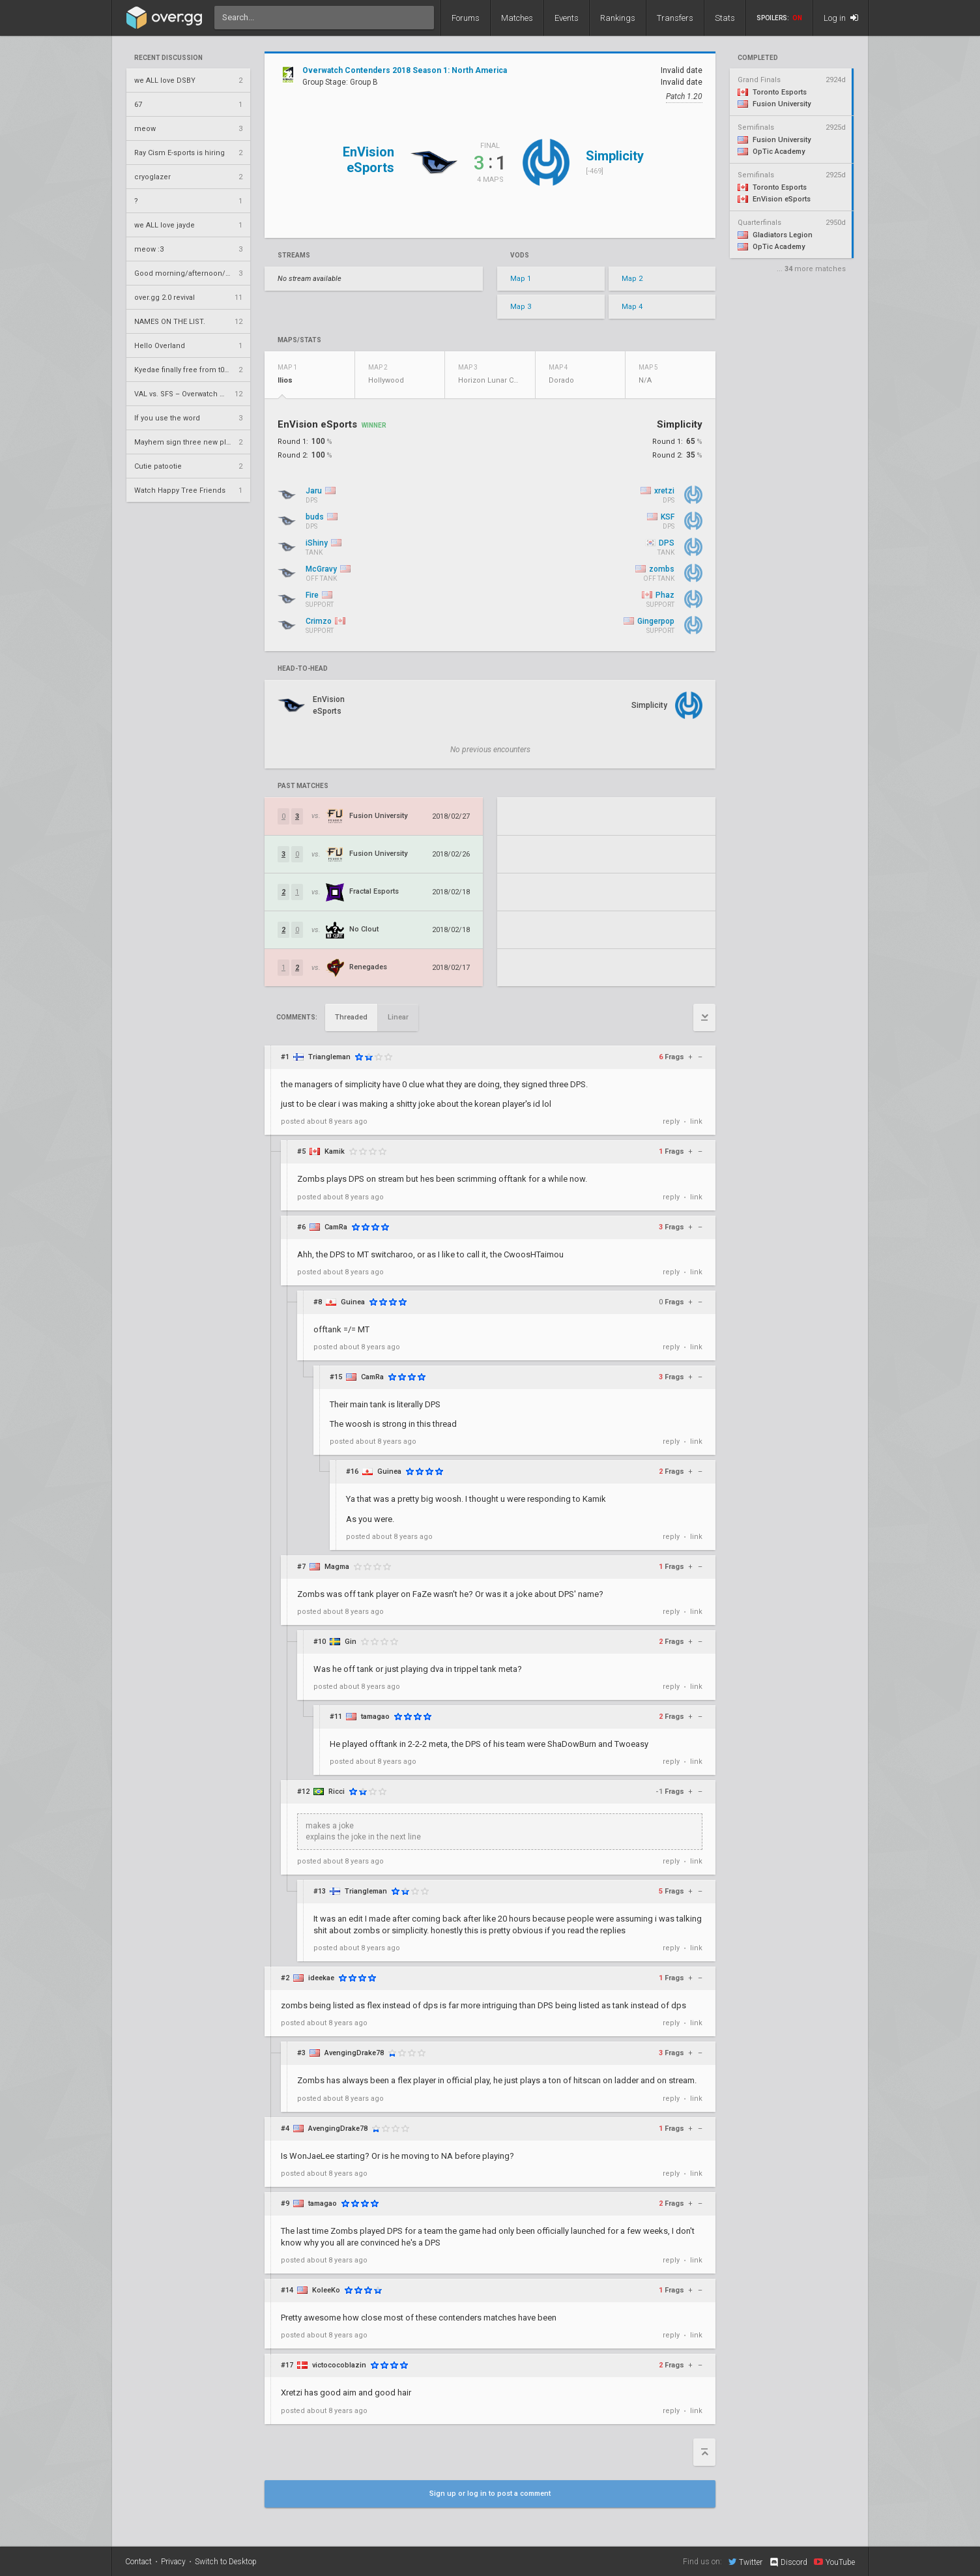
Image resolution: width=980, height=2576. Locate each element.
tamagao (375, 1716)
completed (758, 58)
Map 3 (520, 306)
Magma (336, 1566)
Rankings (617, 18)
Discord (788, 2562)
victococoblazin (339, 2365)
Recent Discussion (168, 58)
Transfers (675, 18)
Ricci (336, 1791)
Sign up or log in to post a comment (490, 2493)
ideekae (321, 1978)
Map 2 (632, 278)
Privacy (173, 2562)
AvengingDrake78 (354, 2053)
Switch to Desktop (226, 2562)
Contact (138, 2562)
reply (671, 1121)
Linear (398, 1017)
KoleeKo (326, 2290)
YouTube (834, 2561)
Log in (841, 18)
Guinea (353, 1302)
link (696, 1121)
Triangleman (329, 1057)
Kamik (334, 1151)
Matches (517, 18)
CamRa (335, 1227)
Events (567, 18)
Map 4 (632, 306)
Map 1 (520, 278)
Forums (466, 18)
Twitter (745, 2561)
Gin (350, 1641)
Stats (725, 18)
